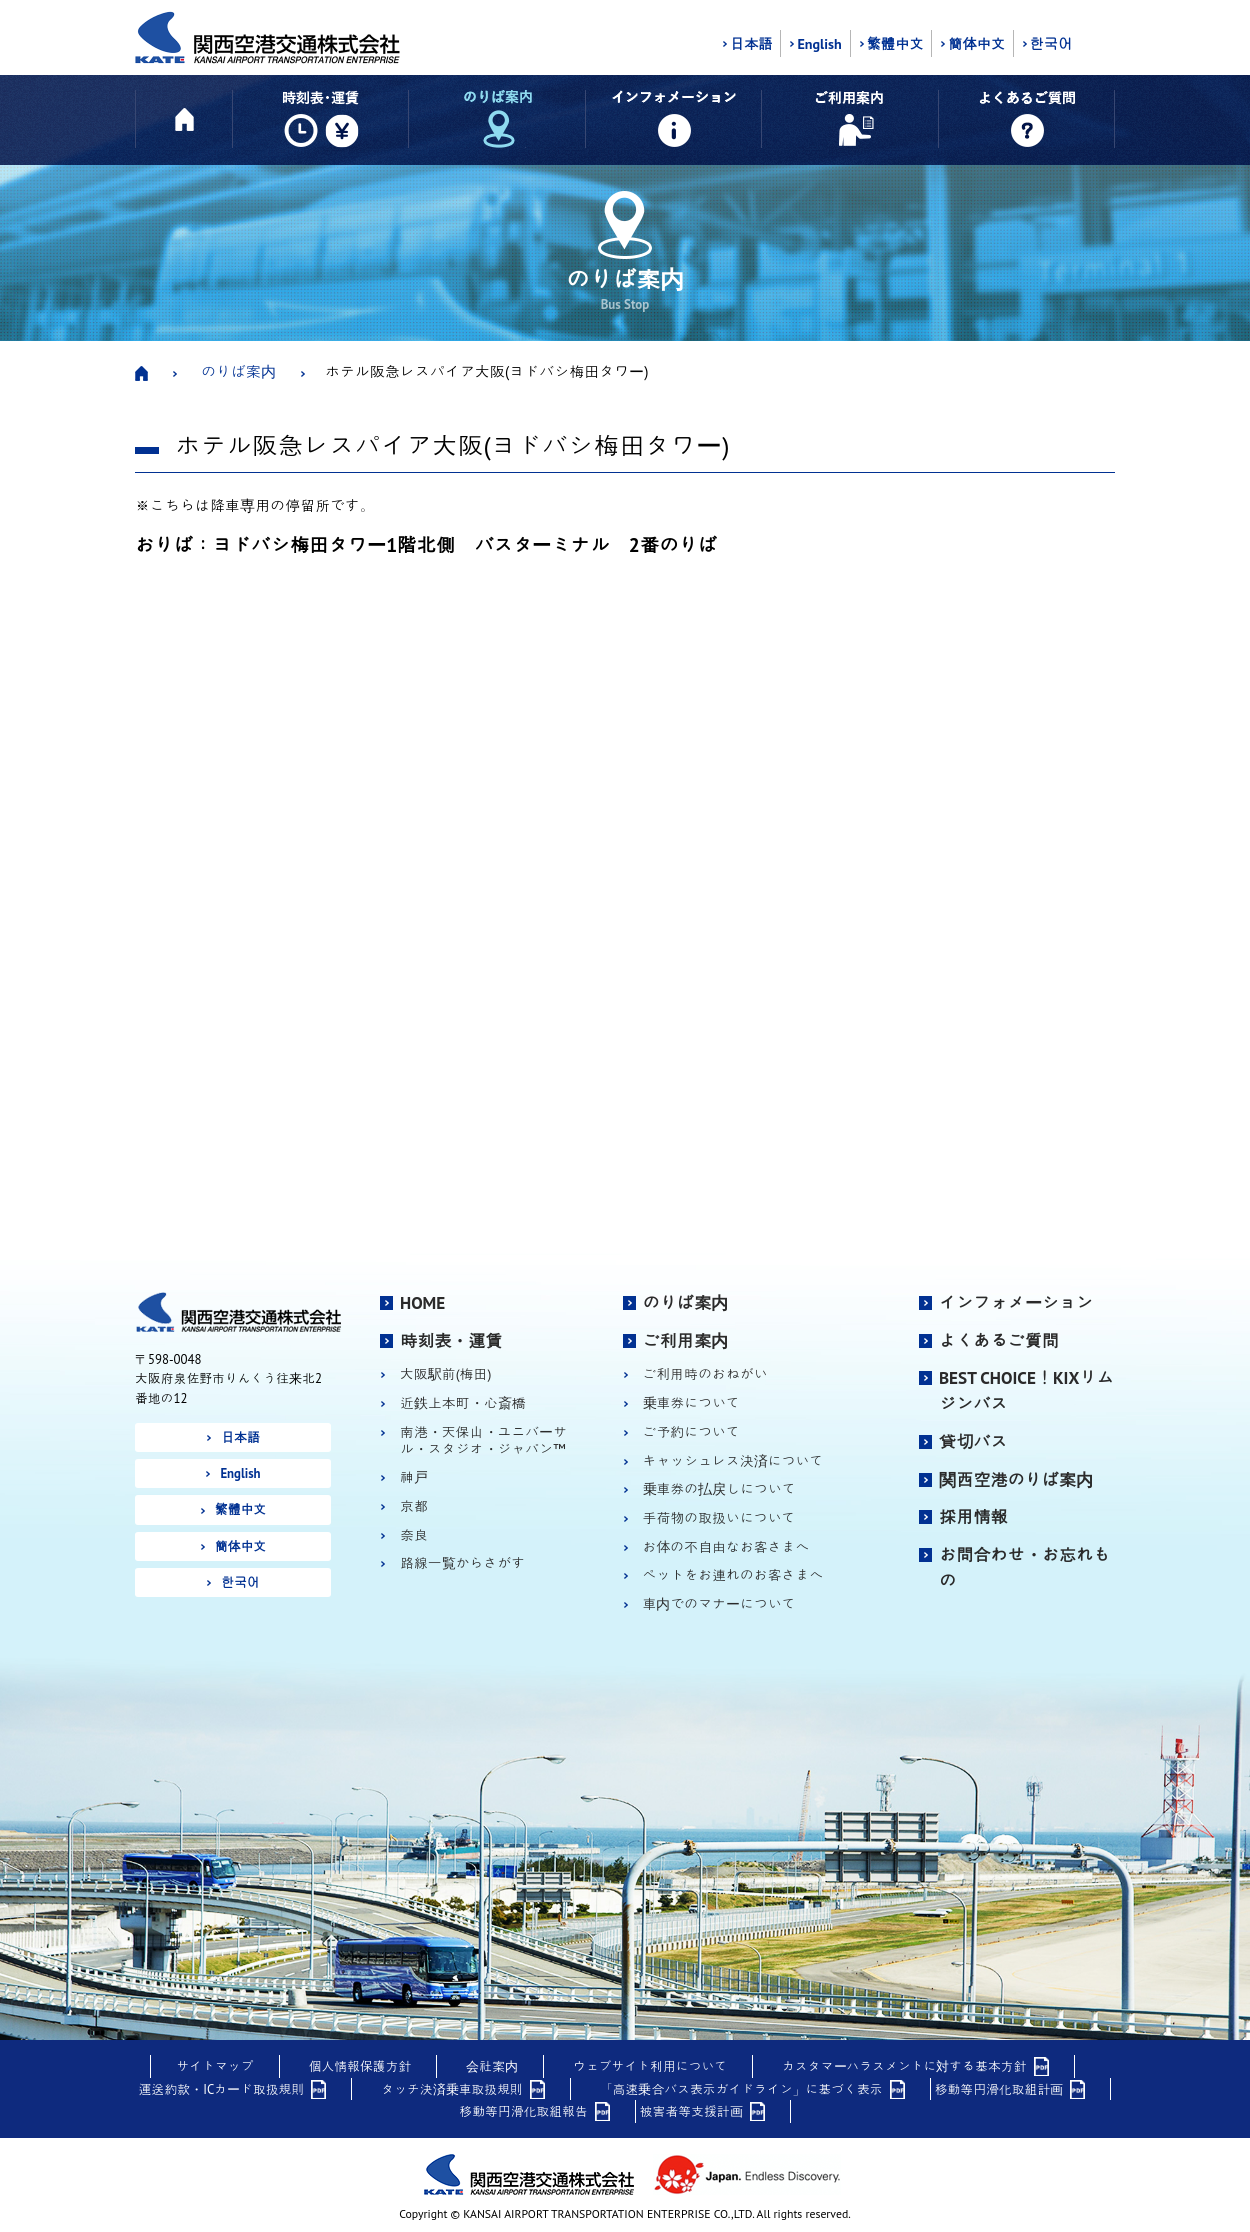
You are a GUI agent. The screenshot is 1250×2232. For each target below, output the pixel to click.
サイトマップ (214, 2066)
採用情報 (973, 1517)
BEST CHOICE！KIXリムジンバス (1026, 1391)
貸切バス (973, 1442)
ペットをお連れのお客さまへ (733, 1575)
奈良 (414, 1535)
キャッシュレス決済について (733, 1461)
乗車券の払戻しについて (719, 1489)
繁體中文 (895, 44)
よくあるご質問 (999, 1341)
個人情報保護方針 (360, 2066)
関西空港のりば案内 (1016, 1480)
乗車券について (691, 1403)
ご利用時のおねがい (705, 1374)
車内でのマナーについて (719, 1604)
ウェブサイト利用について (650, 2066)
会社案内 (492, 2066)
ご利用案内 (686, 1341)
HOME (422, 1303)
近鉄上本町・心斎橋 (462, 1403)
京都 (414, 1506)
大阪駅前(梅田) (445, 1374)
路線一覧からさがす (462, 1563)
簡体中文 (976, 44)
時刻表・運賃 (451, 1341)
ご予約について (691, 1432)
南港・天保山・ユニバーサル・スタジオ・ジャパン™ (483, 1440)
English (819, 44)
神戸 (414, 1477)
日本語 (751, 44)
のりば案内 (238, 371)
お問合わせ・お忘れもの (1024, 1568)
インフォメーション (1016, 1303)
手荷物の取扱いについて (719, 1518)
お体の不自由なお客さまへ (726, 1547)
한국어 (1051, 44)
